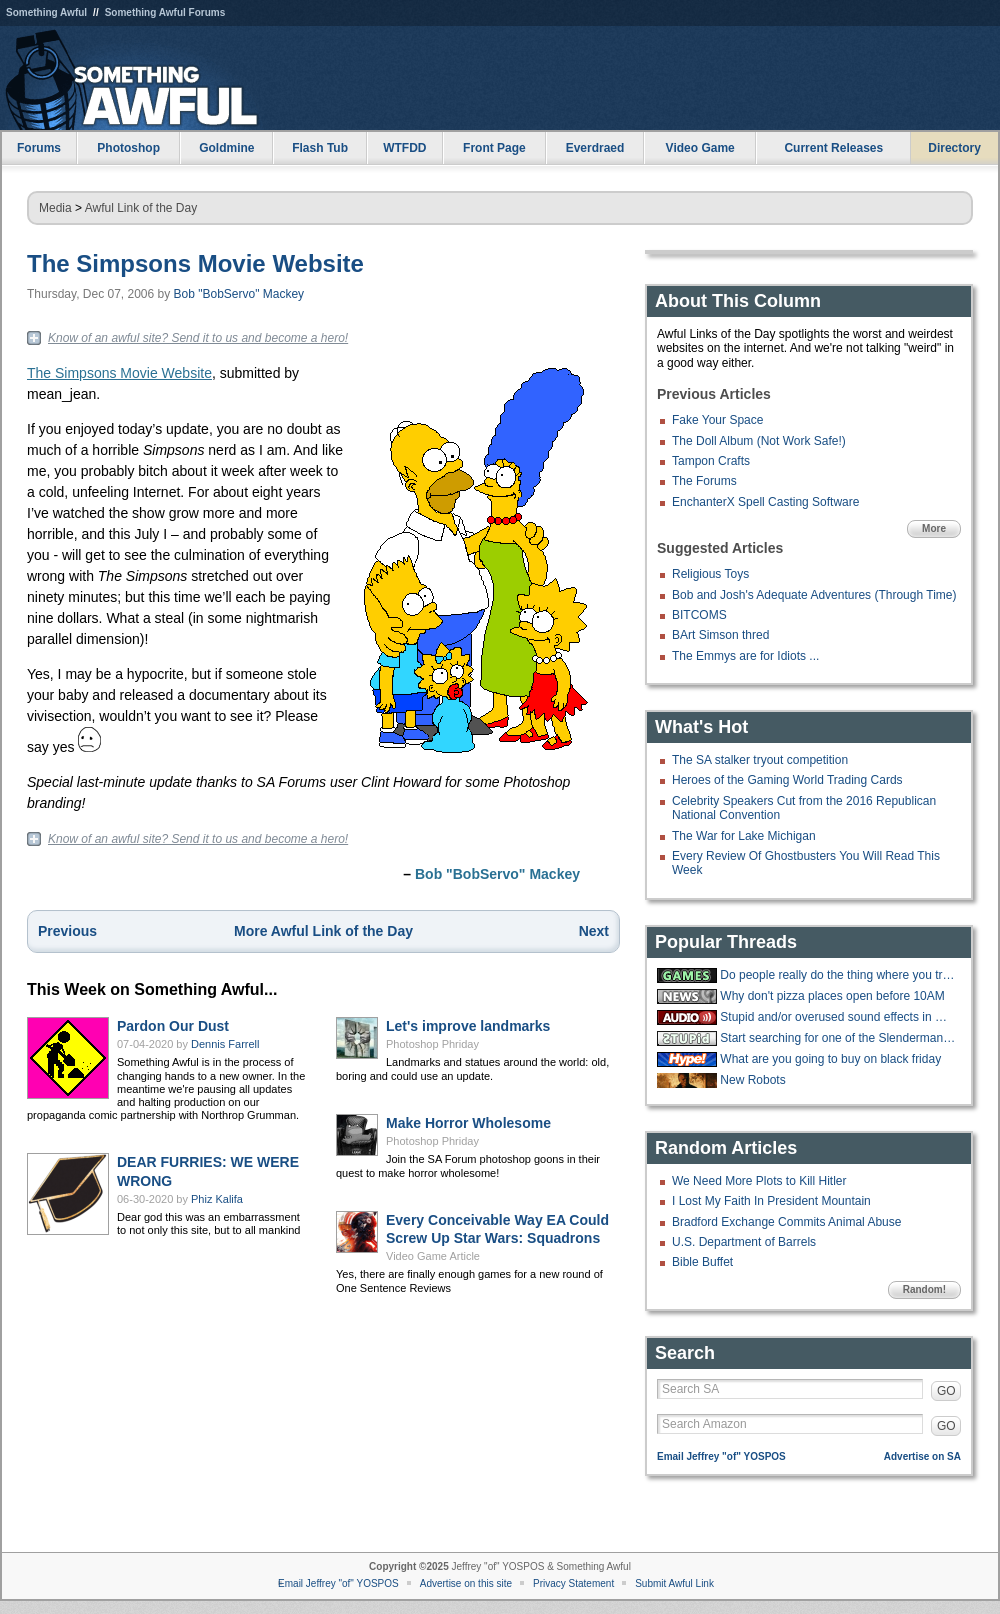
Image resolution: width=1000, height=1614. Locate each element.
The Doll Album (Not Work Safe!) (759, 441)
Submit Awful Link (674, 1583)
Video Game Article (433, 1256)
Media (55, 208)
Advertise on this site (466, 1583)
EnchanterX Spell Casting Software (765, 502)
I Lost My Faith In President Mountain (771, 1201)
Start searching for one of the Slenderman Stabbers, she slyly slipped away (838, 1038)
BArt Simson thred (720, 635)
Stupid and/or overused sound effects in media (838, 1017)
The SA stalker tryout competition (760, 760)
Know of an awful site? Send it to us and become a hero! (198, 338)
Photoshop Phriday (432, 1044)
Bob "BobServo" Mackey (239, 294)
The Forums (704, 481)
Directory (954, 148)
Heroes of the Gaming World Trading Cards (787, 780)
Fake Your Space (717, 420)
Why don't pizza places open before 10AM (832, 996)
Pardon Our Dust (173, 1026)
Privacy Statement (573, 1583)
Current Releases (833, 148)
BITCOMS (699, 615)
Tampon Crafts (711, 461)
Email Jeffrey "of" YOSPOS (721, 1456)
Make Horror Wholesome (468, 1123)
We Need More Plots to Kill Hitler (759, 1181)
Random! (924, 1289)
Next (594, 931)
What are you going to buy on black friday (830, 1059)
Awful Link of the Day (141, 208)
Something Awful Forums (165, 12)
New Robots (752, 1080)
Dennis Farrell (225, 1044)
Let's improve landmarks (468, 1026)
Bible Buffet (702, 1262)
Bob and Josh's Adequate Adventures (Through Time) (814, 595)
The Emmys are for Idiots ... (745, 656)
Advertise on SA (922, 1456)
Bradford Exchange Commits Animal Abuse (786, 1222)
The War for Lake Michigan (744, 836)
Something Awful (46, 12)
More (934, 528)
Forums (39, 148)
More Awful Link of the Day (323, 931)
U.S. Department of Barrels (744, 1242)
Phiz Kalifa (217, 1199)
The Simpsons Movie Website (195, 263)
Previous (67, 931)
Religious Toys (710, 574)
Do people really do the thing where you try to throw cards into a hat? (838, 975)
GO (946, 1391)
